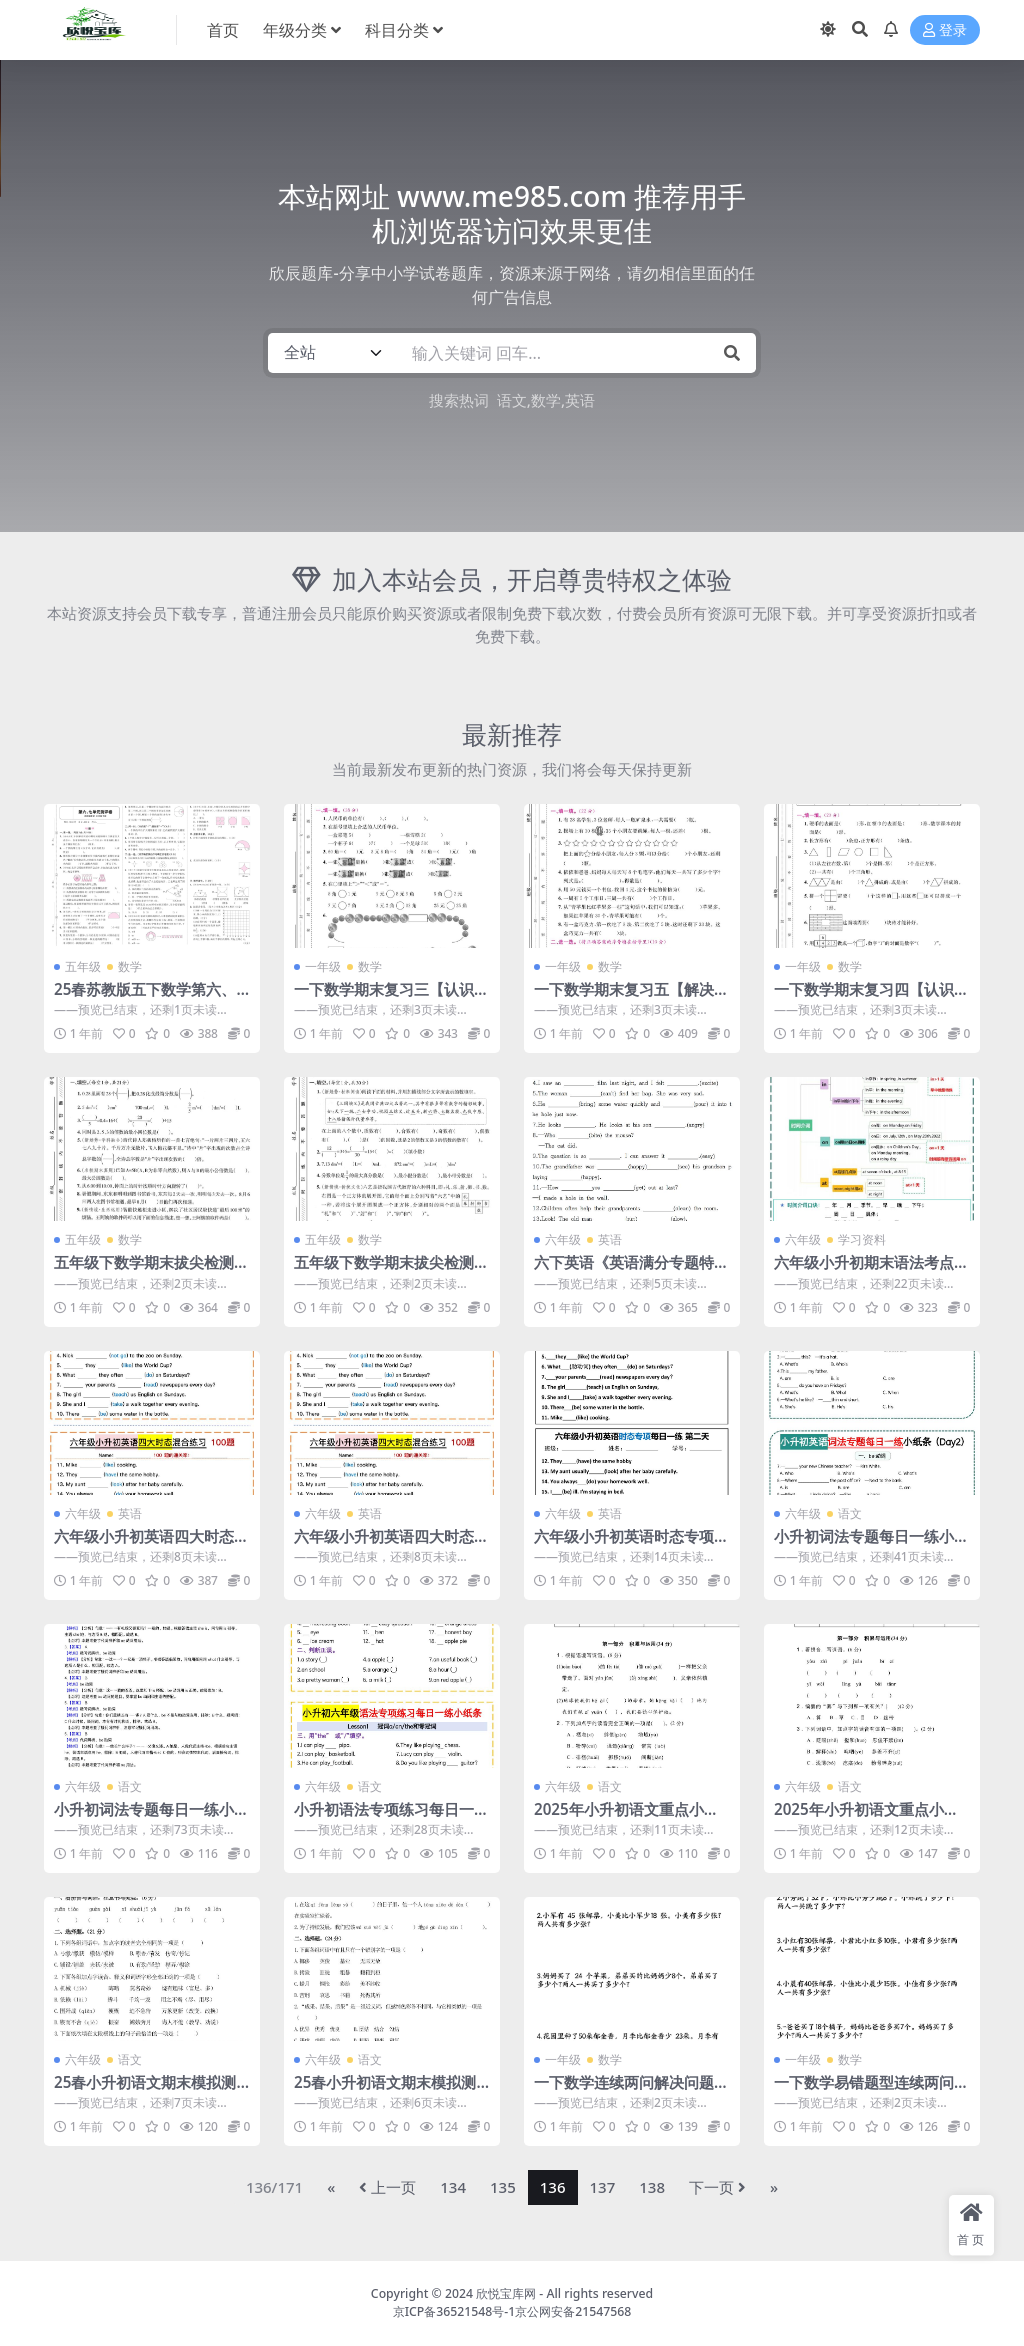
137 (603, 2187)
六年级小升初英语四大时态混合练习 (151, 1545)
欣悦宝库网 (506, 2293)
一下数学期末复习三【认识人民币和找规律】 (391, 998)
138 (652, 2187)
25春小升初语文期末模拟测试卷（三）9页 (145, 2091)
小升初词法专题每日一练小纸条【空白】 (871, 1545)
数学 (546, 400)
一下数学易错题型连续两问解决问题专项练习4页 (871, 2091)
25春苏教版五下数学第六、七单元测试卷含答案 (145, 998)
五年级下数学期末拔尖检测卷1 (151, 1271)
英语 (580, 400)
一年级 (323, 966)
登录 (945, 30)
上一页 (387, 2187)
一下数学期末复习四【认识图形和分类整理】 (871, 998)
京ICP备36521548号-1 (454, 2311)
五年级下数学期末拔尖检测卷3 (391, 1271)
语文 (512, 400)
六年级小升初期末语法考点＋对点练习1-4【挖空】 (871, 1271)
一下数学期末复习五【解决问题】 (631, 998)
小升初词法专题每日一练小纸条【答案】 (151, 1818)
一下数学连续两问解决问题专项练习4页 (631, 2091)
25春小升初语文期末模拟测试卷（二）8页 (385, 2091)
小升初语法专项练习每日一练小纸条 (391, 1818)
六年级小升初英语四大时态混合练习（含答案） (391, 1545)
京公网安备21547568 (573, 2311)
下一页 (717, 2187)
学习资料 (862, 1239)
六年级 (563, 1239)
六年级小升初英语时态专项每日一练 (631, 1545)
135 (503, 2187)
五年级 (83, 966)
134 (453, 2187)
